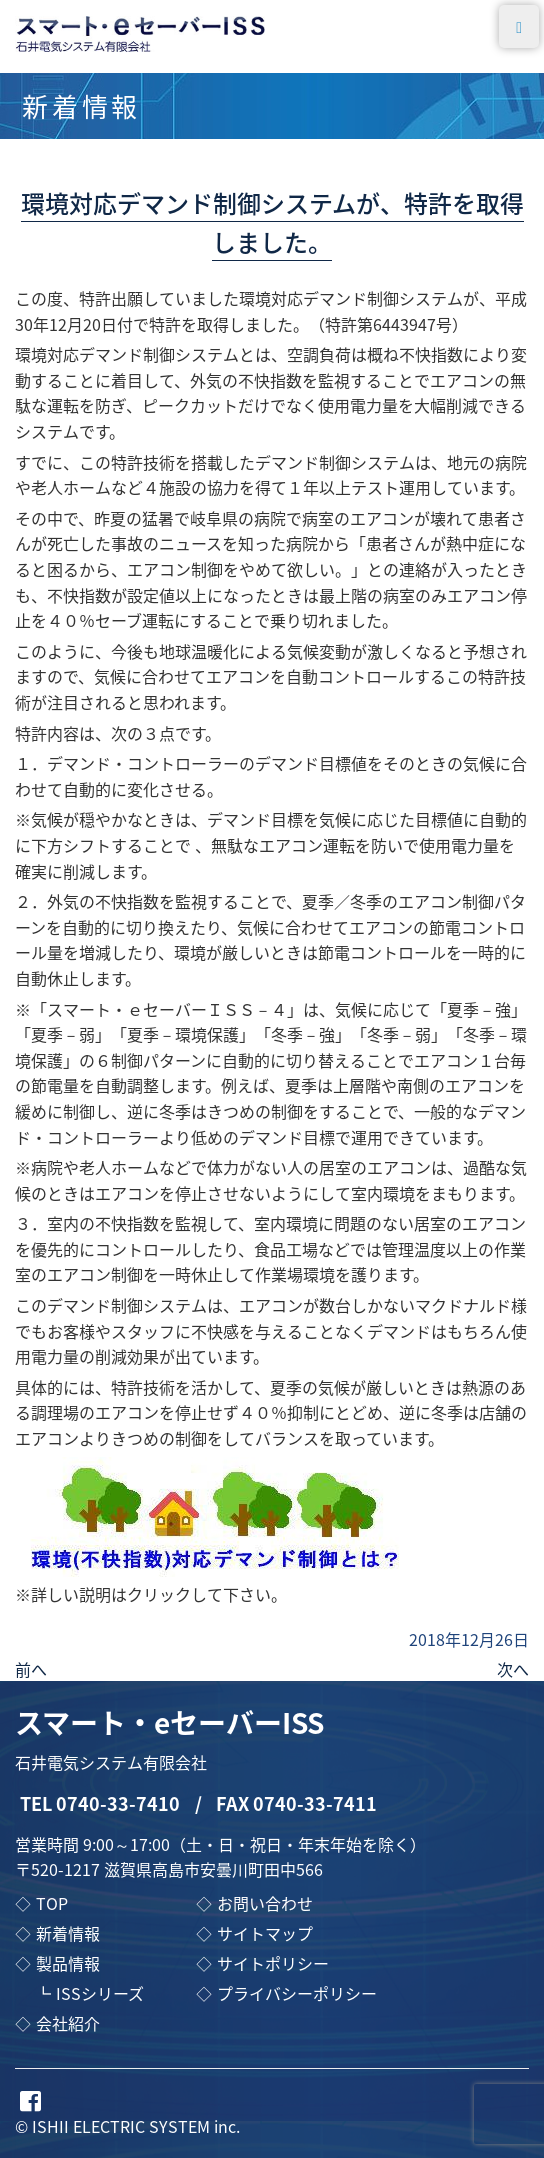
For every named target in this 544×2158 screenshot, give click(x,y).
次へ (513, 1669)
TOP (52, 1903)
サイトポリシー (273, 1963)
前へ (31, 1669)
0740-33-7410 (118, 1803)
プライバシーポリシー (297, 1993)
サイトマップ (265, 1933)
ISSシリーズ (100, 1993)
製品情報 (68, 1963)
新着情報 (68, 1933)
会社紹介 (68, 2023)
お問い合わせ (265, 1903)
